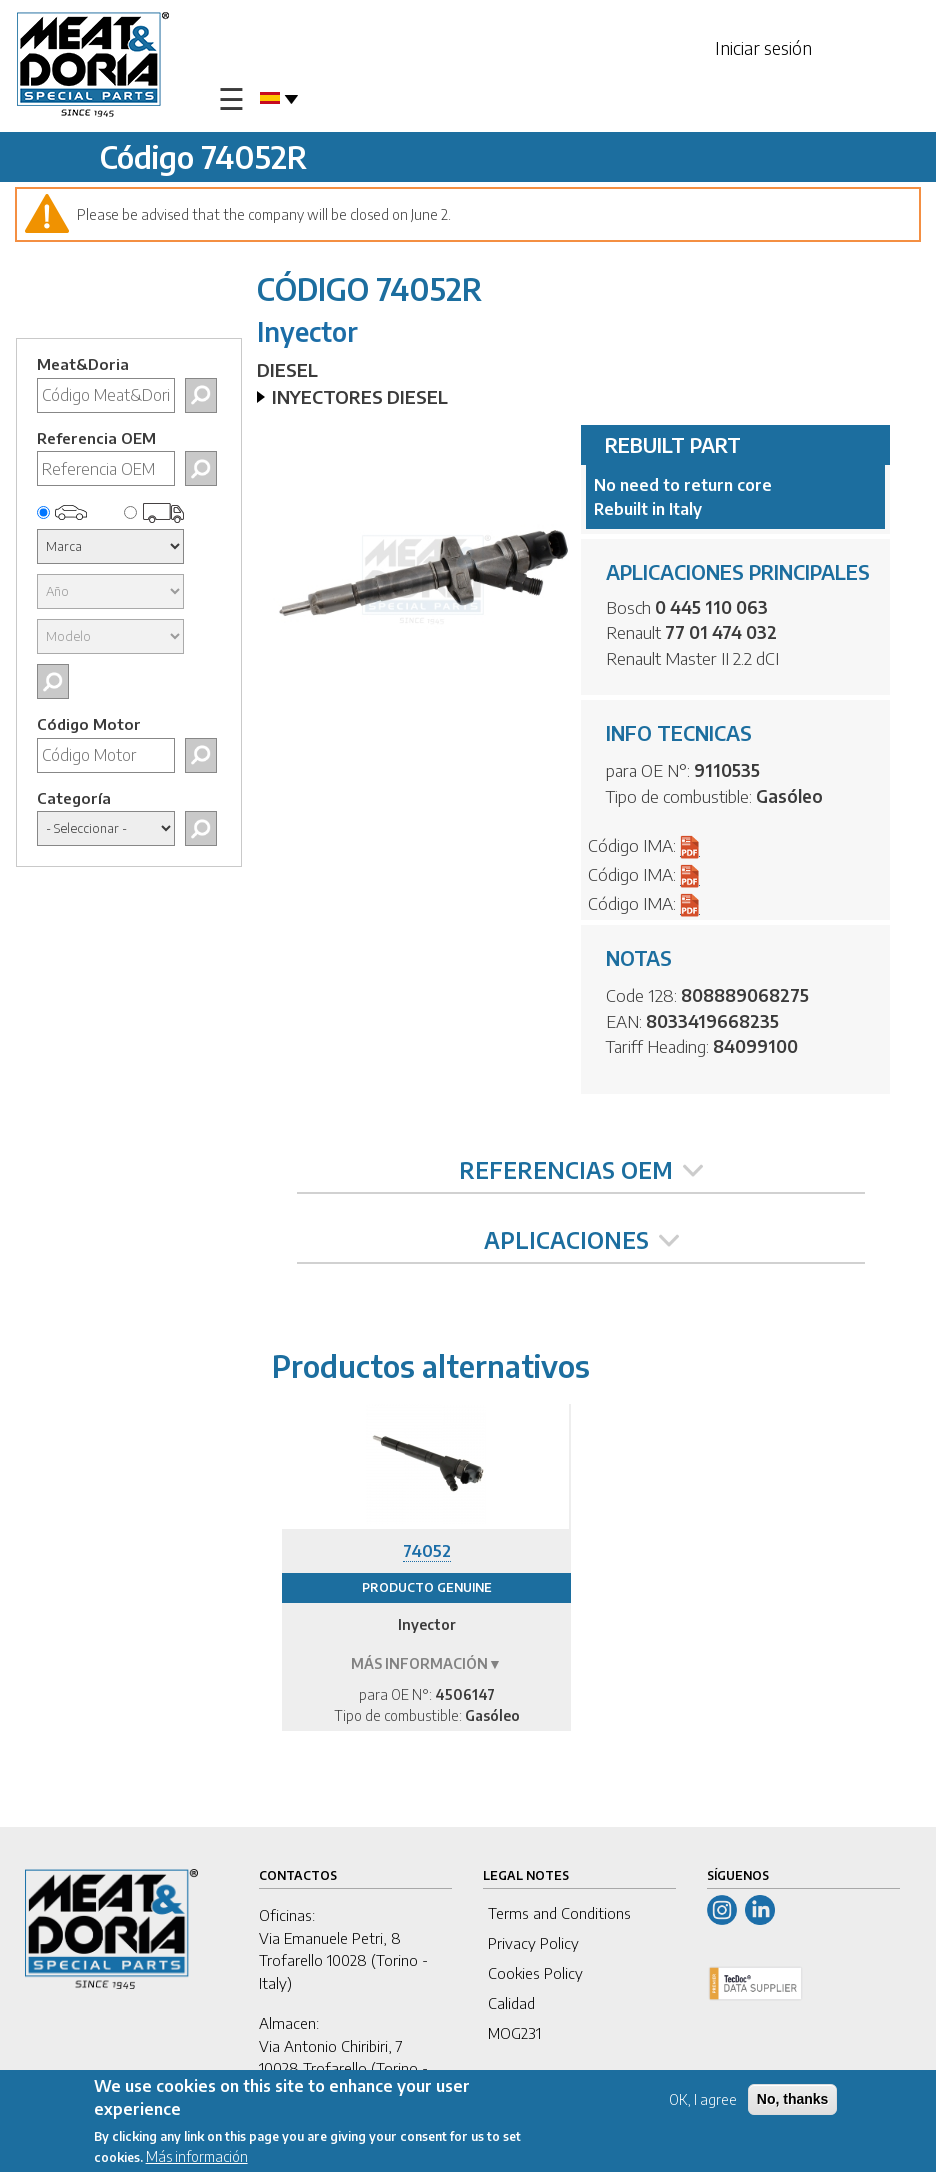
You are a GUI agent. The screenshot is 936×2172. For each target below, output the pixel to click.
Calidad (511, 2003)
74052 (427, 1551)
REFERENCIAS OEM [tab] (581, 1170)
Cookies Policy (535, 1973)
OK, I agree (703, 2103)
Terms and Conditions (559, 1913)
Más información (197, 2160)
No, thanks (793, 2103)
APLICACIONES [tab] (581, 1240)
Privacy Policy (533, 1943)
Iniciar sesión (763, 47)
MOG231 (514, 2033)
